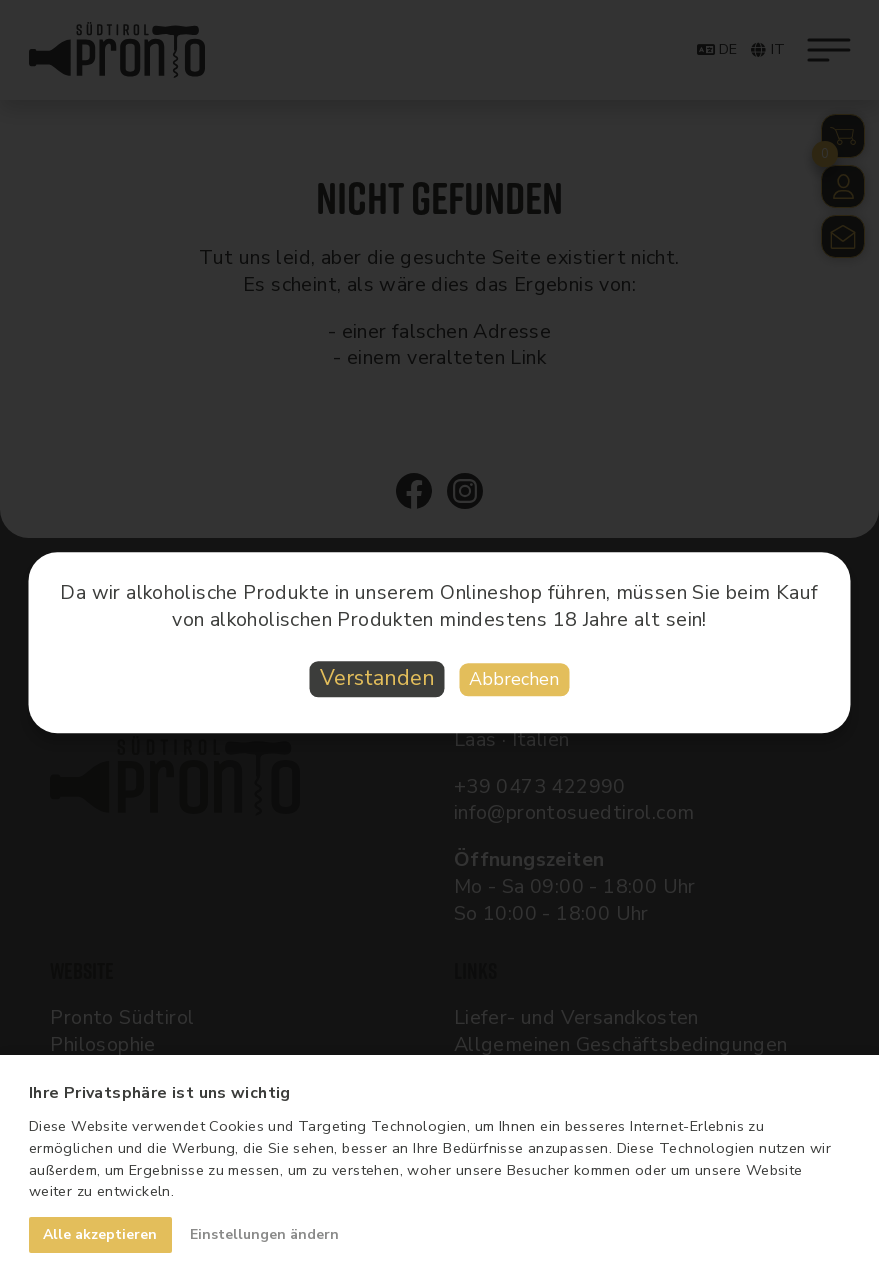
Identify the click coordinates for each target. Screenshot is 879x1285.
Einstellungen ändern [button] (264, 1234)
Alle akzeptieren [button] (100, 1234)
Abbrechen (514, 680)
